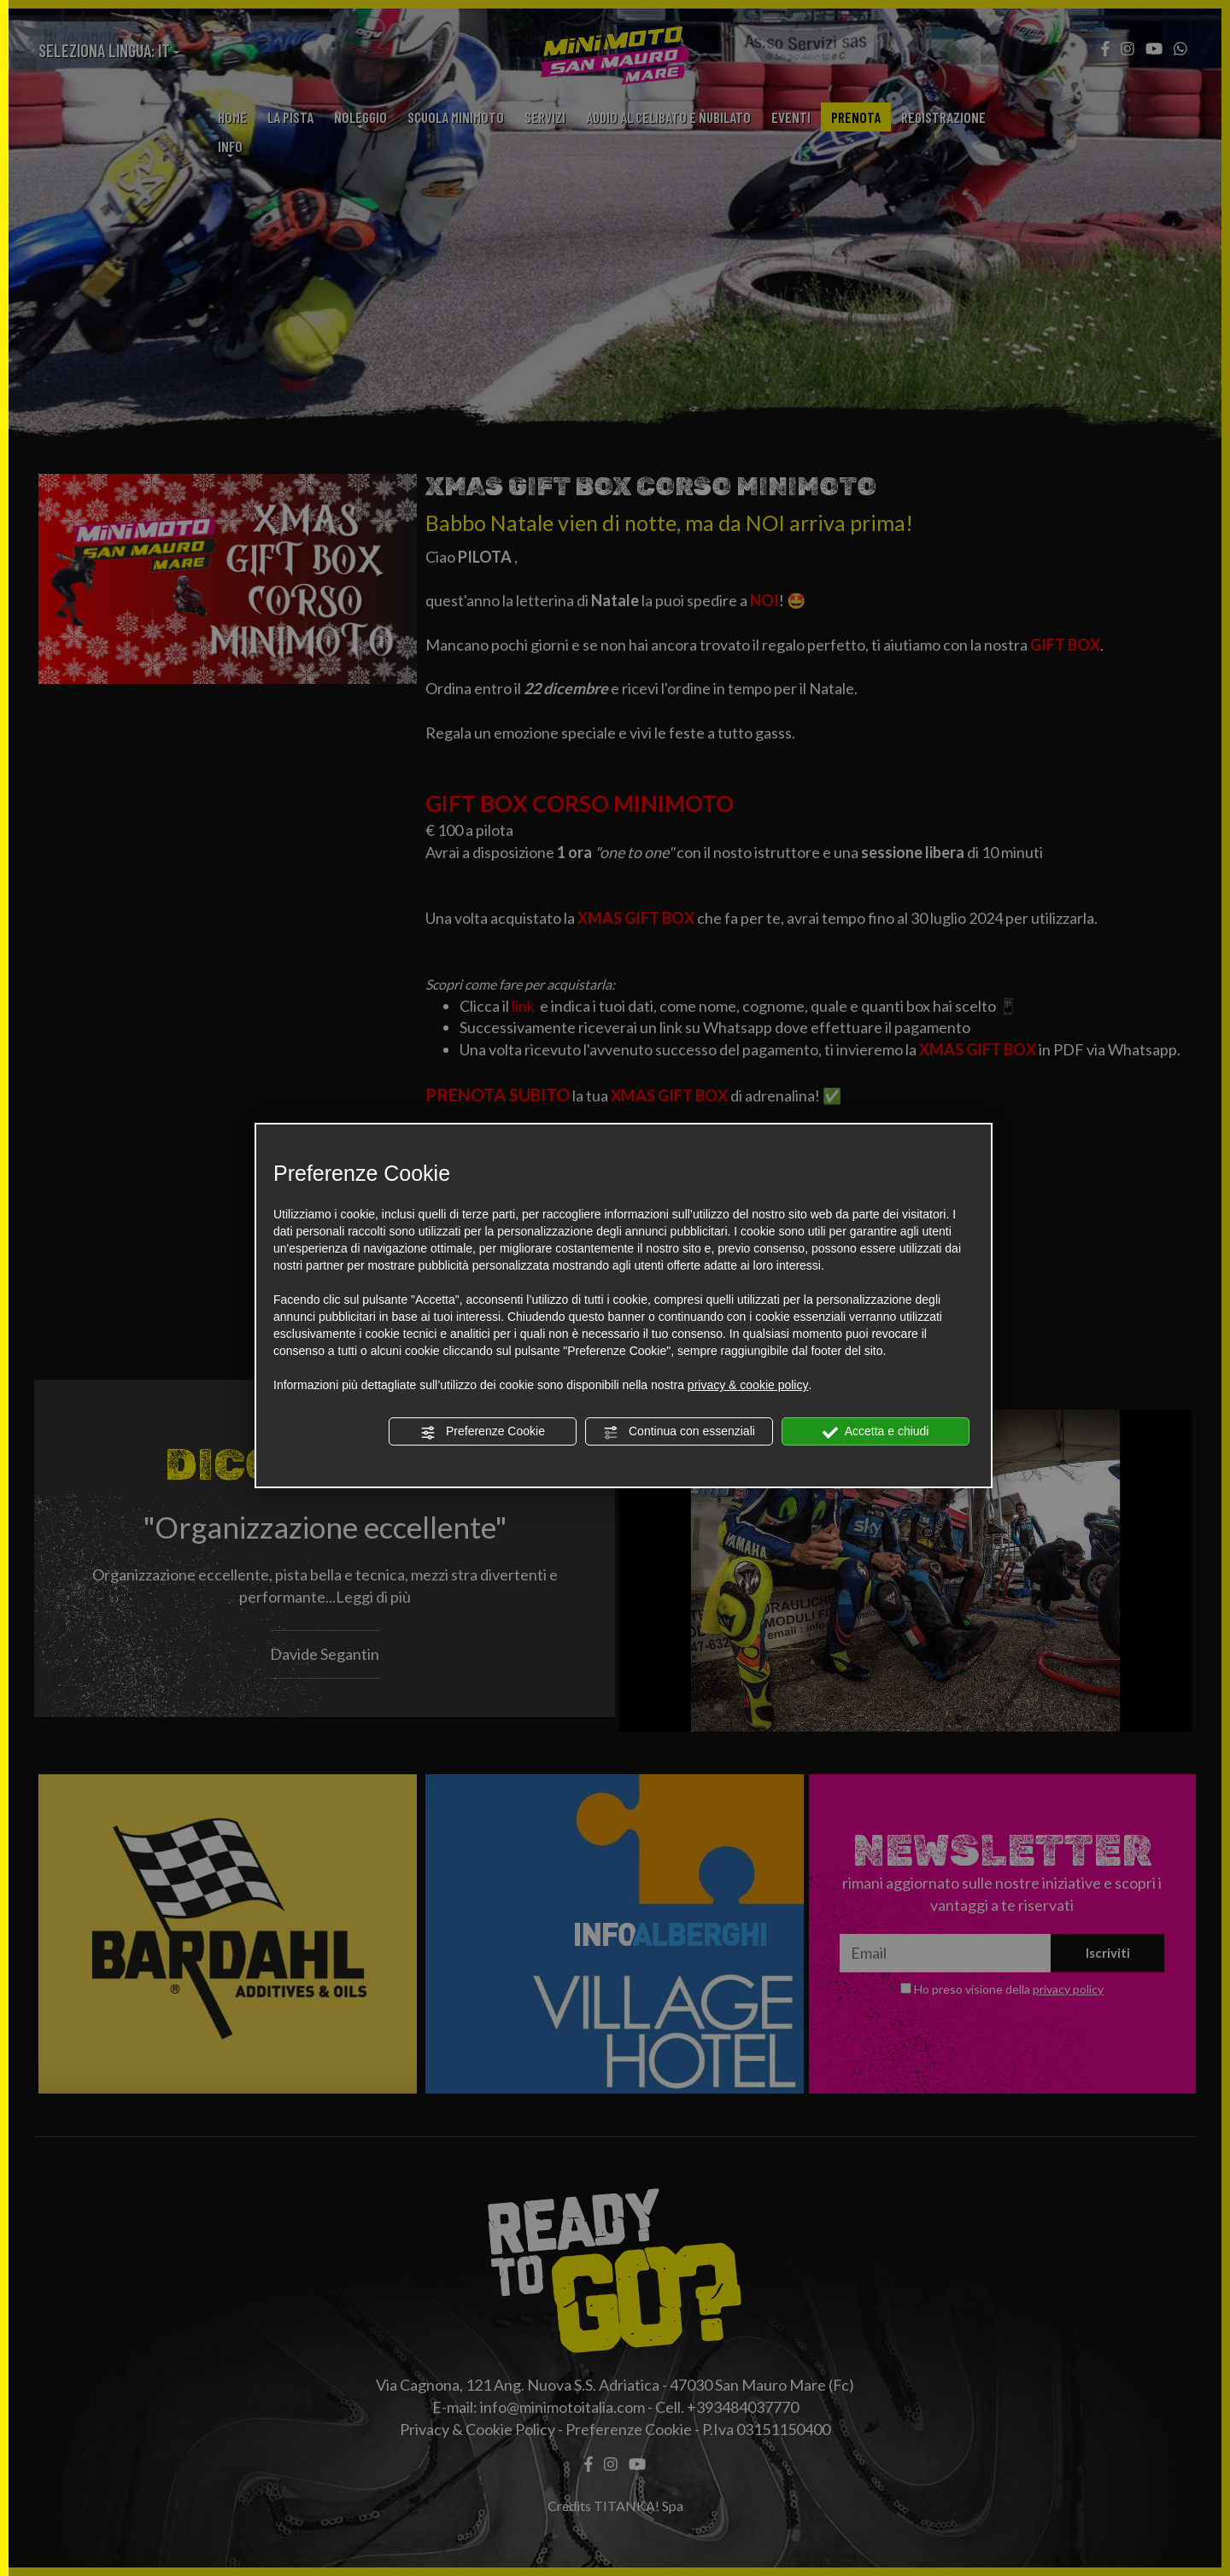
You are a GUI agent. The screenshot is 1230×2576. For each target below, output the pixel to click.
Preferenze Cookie (482, 1432)
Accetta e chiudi (876, 1432)
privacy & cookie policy (748, 1385)
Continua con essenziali (679, 1432)
